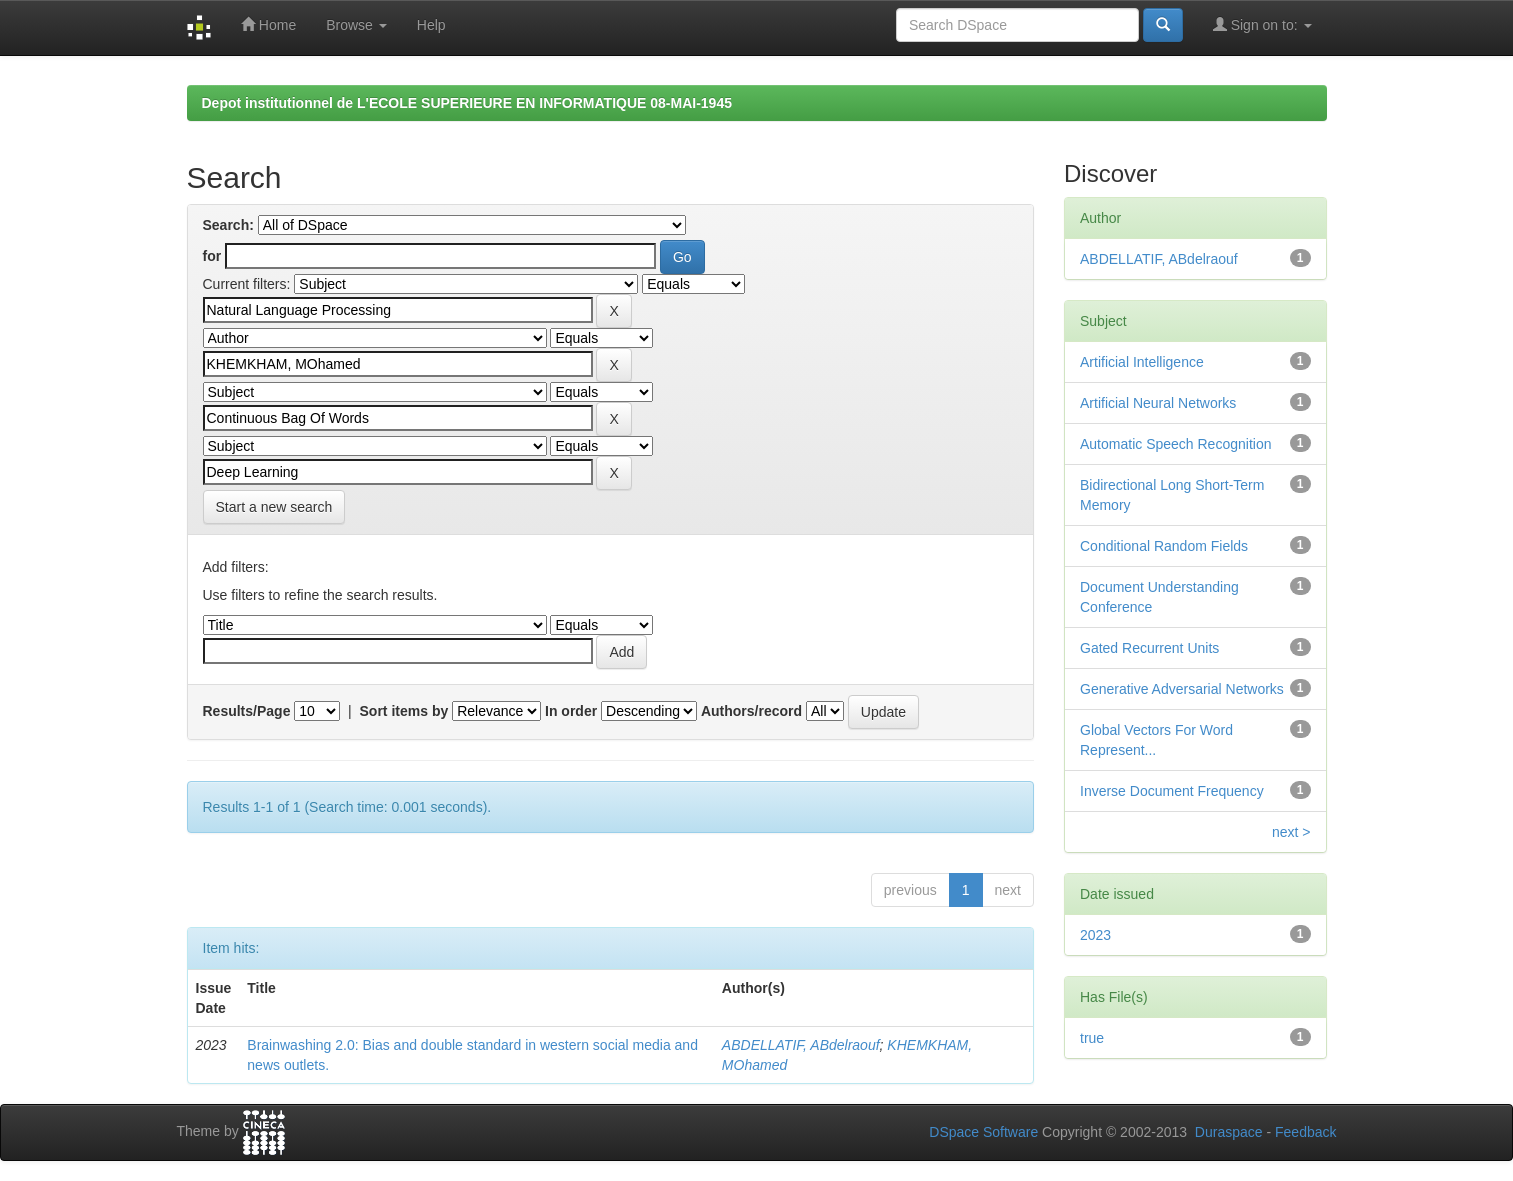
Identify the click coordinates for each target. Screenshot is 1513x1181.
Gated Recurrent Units (1149, 648)
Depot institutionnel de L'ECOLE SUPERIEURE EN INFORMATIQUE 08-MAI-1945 (467, 103)
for (212, 256)
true (1092, 1038)
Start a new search (274, 507)
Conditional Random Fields (1164, 546)
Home (268, 24)
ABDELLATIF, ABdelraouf (801, 1045)
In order (571, 711)
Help (431, 25)
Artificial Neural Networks (1158, 403)
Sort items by (404, 711)
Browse (356, 25)
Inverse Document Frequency (1172, 791)
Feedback (1305, 1132)
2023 (1095, 935)
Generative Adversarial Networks (1182, 689)
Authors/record (751, 711)
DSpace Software (983, 1132)
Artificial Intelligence (1142, 362)
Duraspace (1229, 1132)
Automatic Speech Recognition (1175, 444)
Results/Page (247, 711)
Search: (228, 225)
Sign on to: (1262, 24)
